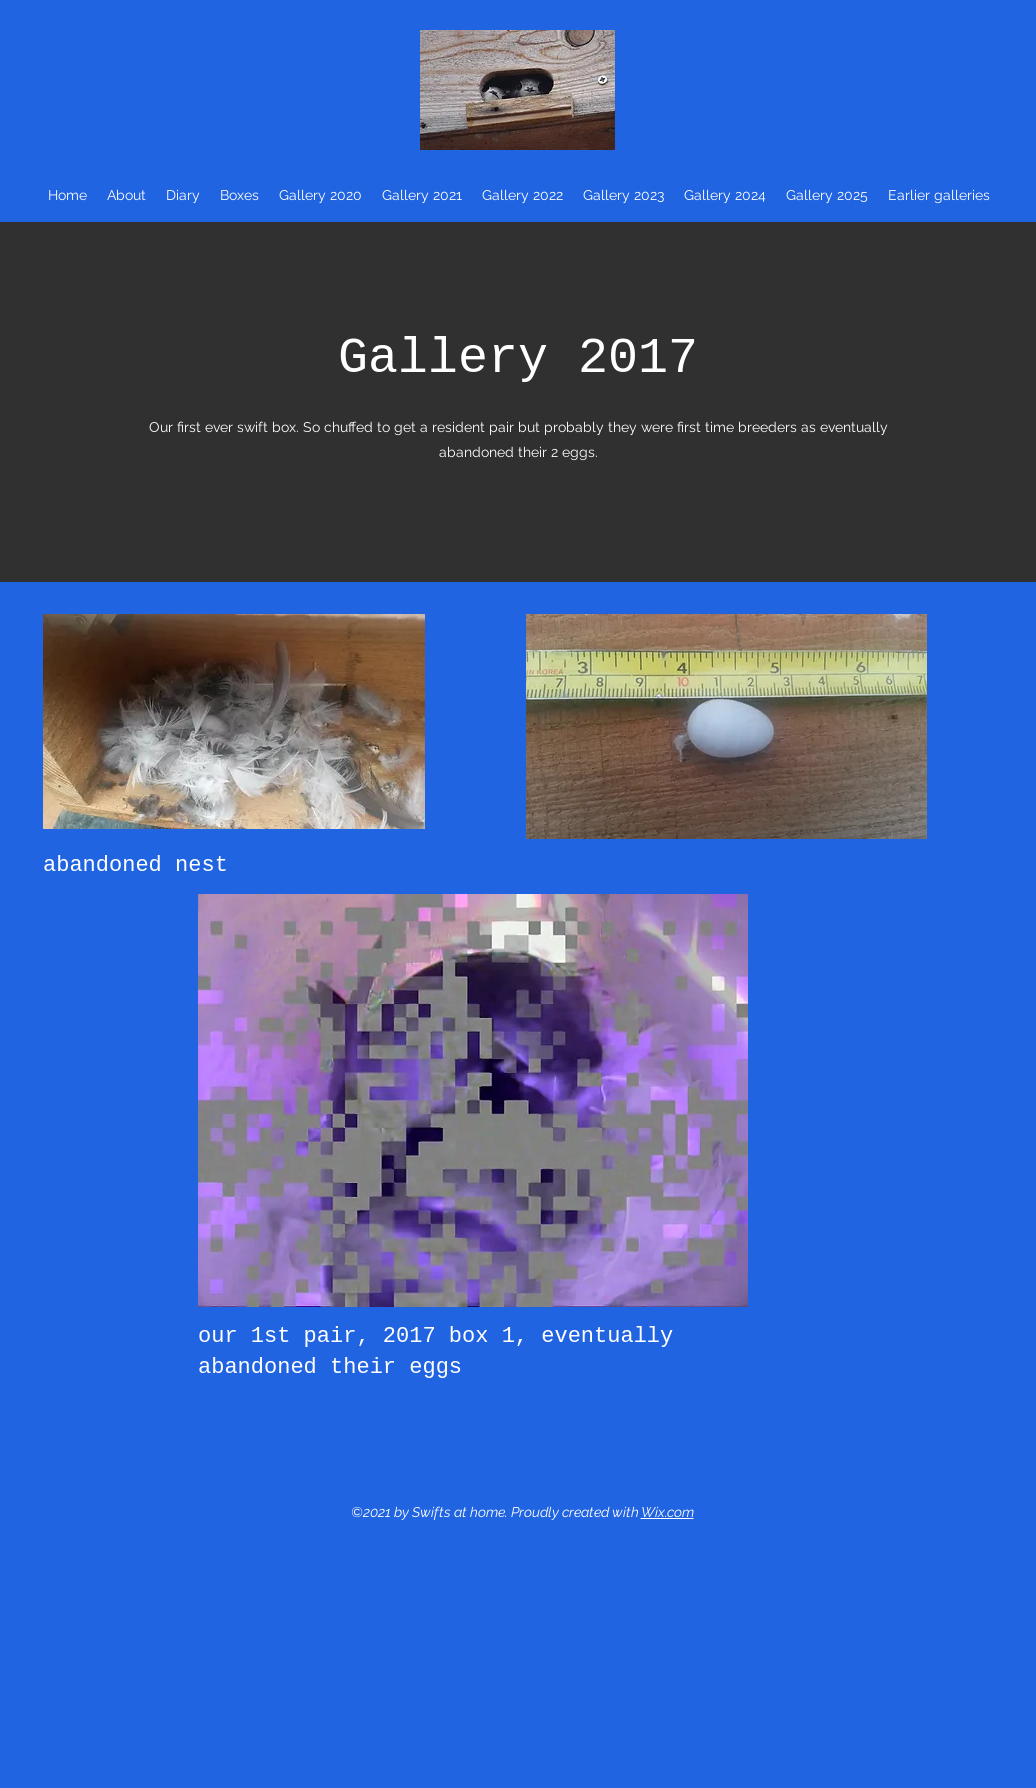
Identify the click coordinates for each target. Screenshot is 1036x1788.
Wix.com (667, 1512)
